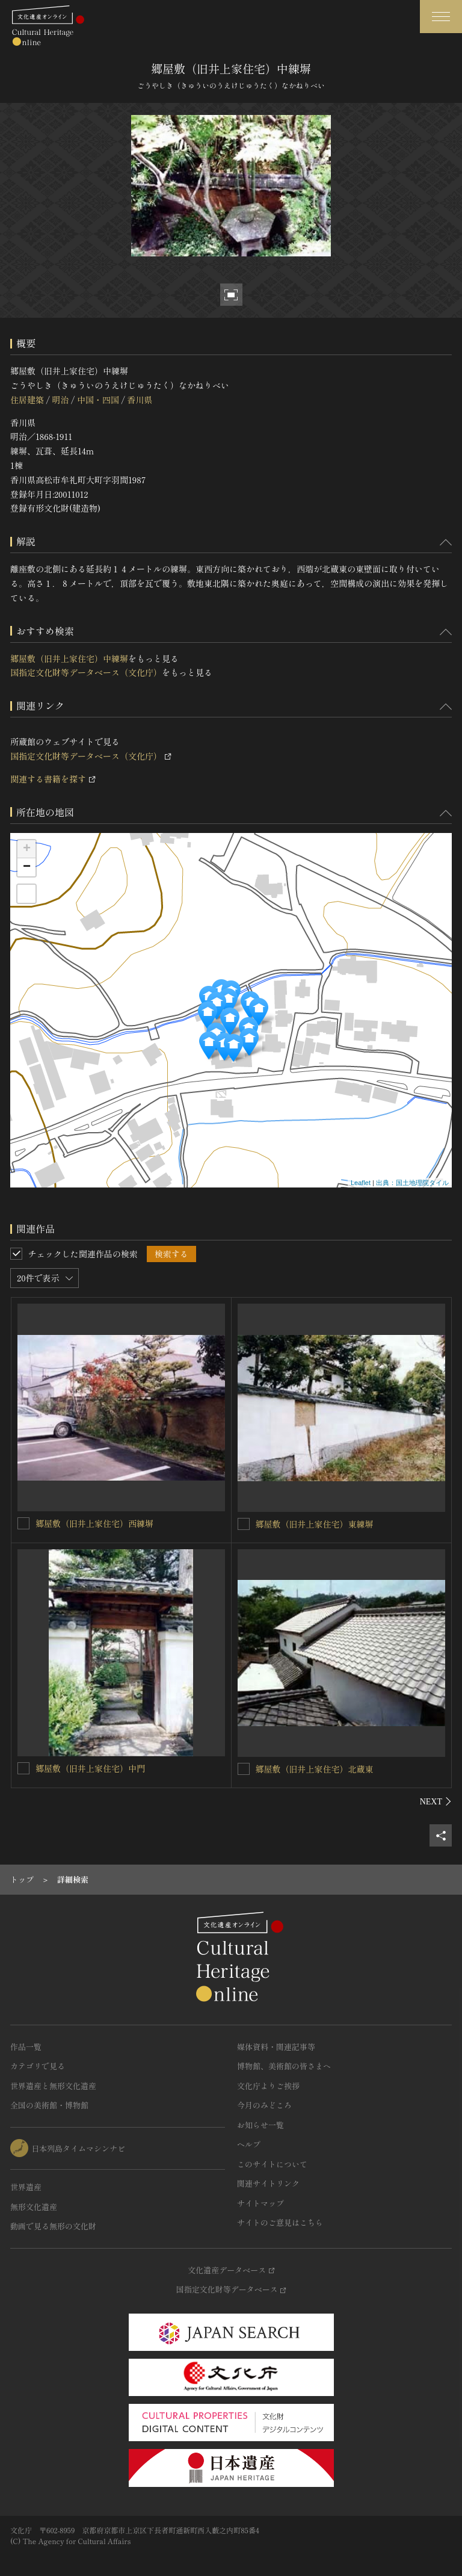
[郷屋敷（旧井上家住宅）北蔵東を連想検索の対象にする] (244, 1769)
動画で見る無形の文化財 (53, 2226)
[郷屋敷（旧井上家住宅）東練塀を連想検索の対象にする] (244, 1524)
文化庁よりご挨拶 (268, 2085)
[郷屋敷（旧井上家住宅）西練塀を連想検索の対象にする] (23, 1523)
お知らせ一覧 (260, 2125)
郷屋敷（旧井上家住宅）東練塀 (315, 1524)
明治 (60, 400)
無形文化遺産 (33, 2206)
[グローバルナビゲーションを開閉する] (441, 16)
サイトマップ (260, 2203)
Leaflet (361, 1182)
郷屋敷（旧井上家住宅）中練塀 (69, 658)
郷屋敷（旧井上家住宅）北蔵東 (315, 1769)
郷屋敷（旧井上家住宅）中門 (90, 1768)
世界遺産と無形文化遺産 (53, 2085)
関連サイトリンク (268, 2183)
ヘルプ (248, 2144)
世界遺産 (26, 2187)
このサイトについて (272, 2164)
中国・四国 (98, 400)
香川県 (139, 400)
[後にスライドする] (436, 1801)
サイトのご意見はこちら (280, 2222)
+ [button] (27, 849)
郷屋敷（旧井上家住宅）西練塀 (94, 1523)
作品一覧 (26, 2046)
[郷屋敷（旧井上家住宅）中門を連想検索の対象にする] (23, 1768)
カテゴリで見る (37, 2066)
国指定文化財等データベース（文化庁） (86, 672)
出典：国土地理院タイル (412, 1182)
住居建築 (27, 400)
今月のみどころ (264, 2105)
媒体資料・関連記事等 (276, 2046)
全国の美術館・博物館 (49, 2105)
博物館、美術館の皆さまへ (284, 2066)
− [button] (27, 867)
